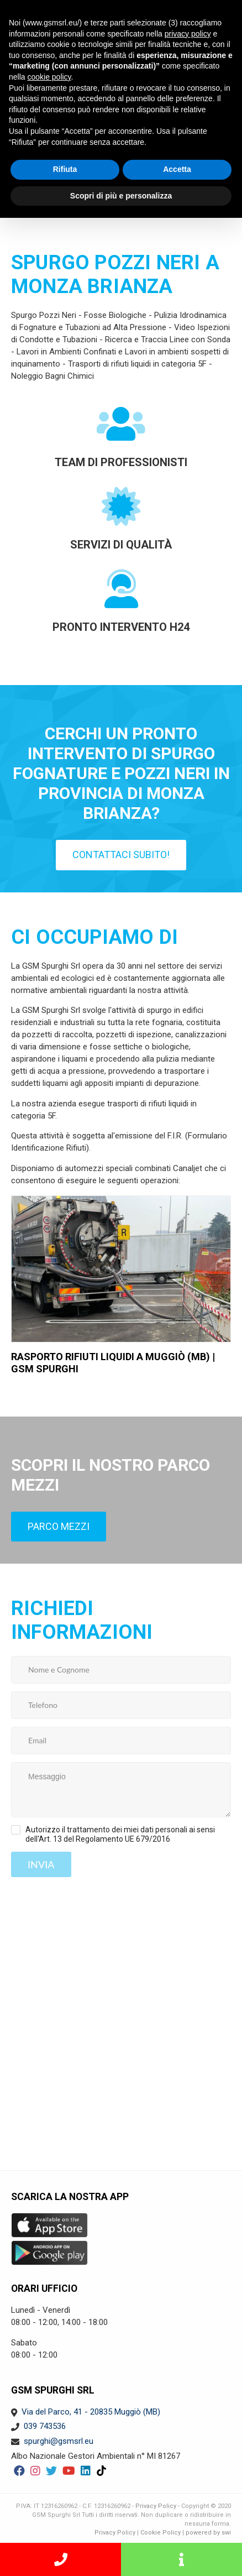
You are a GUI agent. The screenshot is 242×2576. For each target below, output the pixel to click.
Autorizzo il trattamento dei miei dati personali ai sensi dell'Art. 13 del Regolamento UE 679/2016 (120, 1834)
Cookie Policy (160, 2532)
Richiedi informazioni (181, 2559)
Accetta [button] (177, 169)
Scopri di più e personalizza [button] (121, 195)
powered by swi (208, 2532)
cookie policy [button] (49, 76)
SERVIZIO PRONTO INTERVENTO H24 (60, 2559)
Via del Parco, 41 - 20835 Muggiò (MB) (91, 2412)
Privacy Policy (155, 2506)
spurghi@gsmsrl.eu (58, 2441)
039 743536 (45, 2426)
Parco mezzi (59, 1526)
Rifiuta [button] (65, 169)
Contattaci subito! (121, 854)
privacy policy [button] (188, 33)
